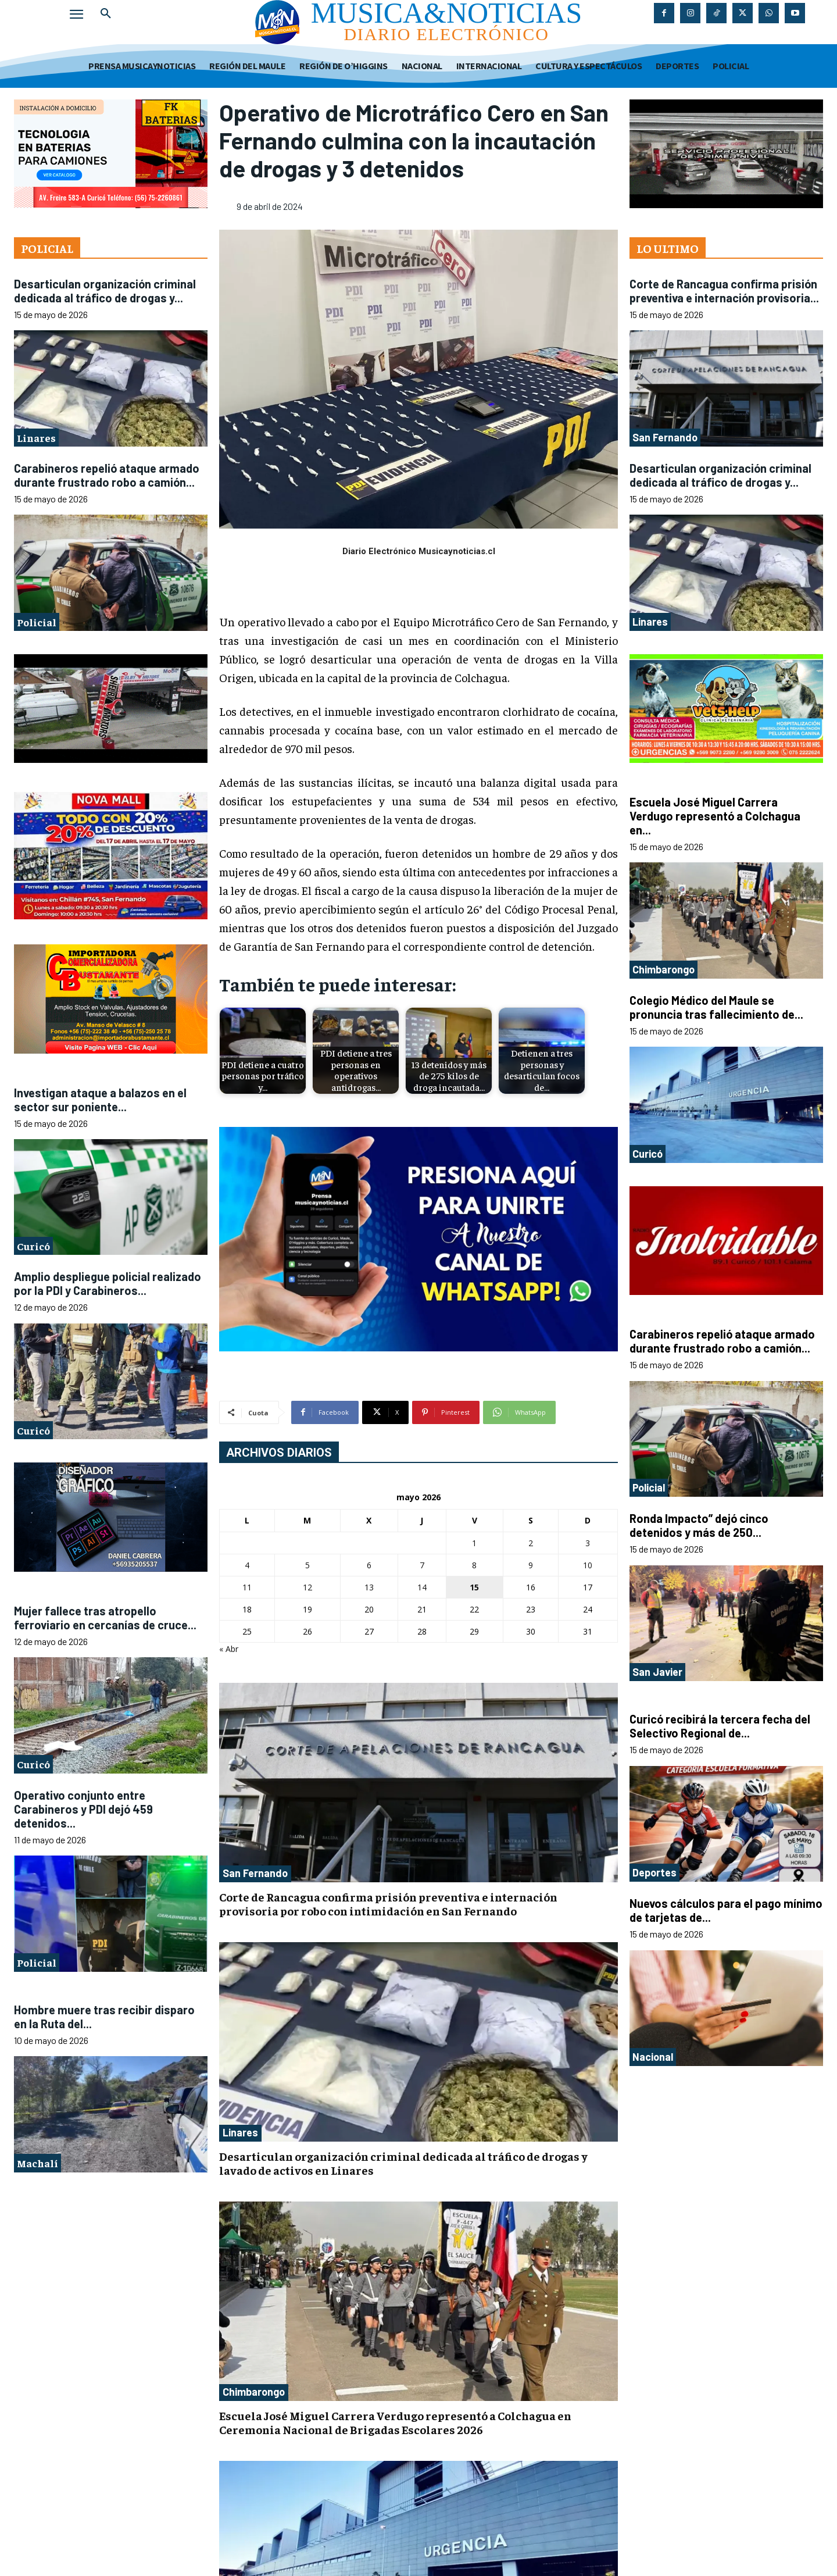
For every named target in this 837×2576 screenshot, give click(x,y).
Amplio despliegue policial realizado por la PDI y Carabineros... (107, 1283)
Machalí (37, 2163)
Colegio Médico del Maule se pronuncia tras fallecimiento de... (716, 1007)
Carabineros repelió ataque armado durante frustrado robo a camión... (106, 475)
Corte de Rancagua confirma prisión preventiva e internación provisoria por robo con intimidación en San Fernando (388, 1903)
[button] (106, 14)
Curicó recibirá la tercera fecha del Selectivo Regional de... (719, 1726)
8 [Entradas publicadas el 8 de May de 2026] (474, 1565)
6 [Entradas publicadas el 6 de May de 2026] (369, 1565)
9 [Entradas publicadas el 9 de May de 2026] (530, 1565)
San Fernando (255, 1873)
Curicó (33, 1246)
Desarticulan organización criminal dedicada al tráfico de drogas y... (105, 291)
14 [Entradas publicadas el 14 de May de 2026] (422, 1587)
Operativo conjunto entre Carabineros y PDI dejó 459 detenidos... (83, 1809)
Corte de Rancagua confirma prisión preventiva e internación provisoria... (724, 291)
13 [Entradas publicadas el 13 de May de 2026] (369, 1587)
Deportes (654, 1872)
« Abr (228, 1648)
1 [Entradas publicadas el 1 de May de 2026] (474, 1543)
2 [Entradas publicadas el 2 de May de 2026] (530, 1543)
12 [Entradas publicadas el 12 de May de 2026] (307, 1587)
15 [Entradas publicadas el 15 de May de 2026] (474, 1587)
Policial (36, 622)
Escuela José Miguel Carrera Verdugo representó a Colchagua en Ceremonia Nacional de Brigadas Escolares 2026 (395, 2422)
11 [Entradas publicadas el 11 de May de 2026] (247, 1587)
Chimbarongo (254, 2391)
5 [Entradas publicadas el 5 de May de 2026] (307, 1565)
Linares (36, 437)
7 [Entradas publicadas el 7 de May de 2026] (422, 1565)
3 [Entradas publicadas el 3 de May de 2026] (587, 1543)
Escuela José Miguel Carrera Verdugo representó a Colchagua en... (714, 816)
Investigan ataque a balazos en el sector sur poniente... (100, 1100)
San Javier (657, 1671)
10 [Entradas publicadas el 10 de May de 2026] (587, 1565)
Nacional (652, 2056)
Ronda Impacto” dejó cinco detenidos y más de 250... (698, 1525)
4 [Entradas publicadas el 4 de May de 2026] (247, 1565)
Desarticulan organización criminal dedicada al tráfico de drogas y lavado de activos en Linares (403, 2163)
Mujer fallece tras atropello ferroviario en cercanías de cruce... (105, 1618)
